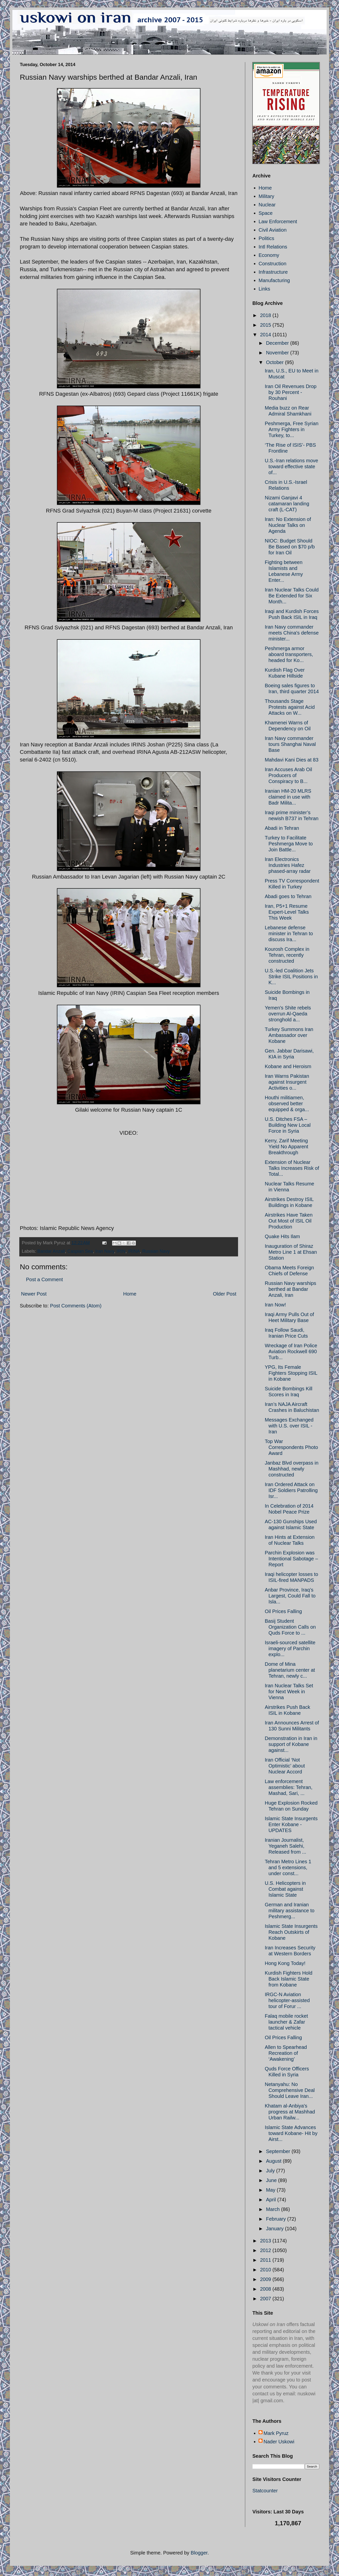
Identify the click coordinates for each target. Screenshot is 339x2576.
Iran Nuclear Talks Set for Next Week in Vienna (289, 1691)
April (271, 2199)
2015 (266, 325)
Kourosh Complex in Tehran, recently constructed (287, 955)
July (271, 2170)
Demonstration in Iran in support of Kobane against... (291, 1744)
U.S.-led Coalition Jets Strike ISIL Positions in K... (291, 976)
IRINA (134, 1251)
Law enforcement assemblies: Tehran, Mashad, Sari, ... (289, 1787)
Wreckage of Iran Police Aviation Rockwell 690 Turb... (291, 1351)
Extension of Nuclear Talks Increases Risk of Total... (292, 1168)
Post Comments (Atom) (75, 1305)
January (275, 2228)
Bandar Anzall (51, 1251)
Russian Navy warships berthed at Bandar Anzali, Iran (290, 1289)
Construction (272, 263)
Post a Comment (44, 1279)
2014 (266, 334)
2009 (266, 2279)
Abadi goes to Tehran (288, 896)
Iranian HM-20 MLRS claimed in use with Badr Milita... (288, 797)
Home (129, 1294)
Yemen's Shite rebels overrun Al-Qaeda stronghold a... (288, 1013)
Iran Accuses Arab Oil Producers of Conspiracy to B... (288, 775)
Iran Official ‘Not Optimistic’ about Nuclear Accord (285, 1765)
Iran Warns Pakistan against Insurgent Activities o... (287, 1082)
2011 (266, 2260)
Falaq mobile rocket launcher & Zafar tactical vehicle (286, 2022)
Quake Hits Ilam (282, 1236)
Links (264, 289)
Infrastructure (273, 272)
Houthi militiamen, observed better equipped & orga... (287, 1103)
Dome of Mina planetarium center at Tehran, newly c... (290, 1670)
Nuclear (267, 204)
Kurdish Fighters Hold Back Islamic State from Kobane (288, 1978)
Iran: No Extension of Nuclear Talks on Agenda (288, 525)
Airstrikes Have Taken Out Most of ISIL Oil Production (289, 1220)
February (276, 2219)
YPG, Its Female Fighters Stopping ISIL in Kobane (291, 1373)
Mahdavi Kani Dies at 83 (291, 759)
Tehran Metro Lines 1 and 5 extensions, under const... (288, 1867)
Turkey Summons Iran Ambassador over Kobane (289, 1035)
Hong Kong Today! (285, 1963)
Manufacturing (274, 280)
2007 (266, 2298)
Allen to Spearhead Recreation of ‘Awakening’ (286, 2053)
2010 (266, 2269)
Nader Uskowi (279, 2441)
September (278, 2151)
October (275, 362)
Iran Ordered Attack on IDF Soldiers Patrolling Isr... (291, 1490)
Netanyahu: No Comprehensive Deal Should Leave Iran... (290, 2090)
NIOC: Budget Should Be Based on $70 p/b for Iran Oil (290, 546)
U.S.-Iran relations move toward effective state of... (291, 466)
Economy (269, 255)
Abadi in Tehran (282, 828)
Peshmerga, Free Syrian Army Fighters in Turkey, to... (291, 429)
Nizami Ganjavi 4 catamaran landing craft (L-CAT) (287, 503)
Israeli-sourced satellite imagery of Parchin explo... (290, 1648)
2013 (266, 2240)
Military (266, 196)
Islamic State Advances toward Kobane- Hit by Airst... (291, 2133)
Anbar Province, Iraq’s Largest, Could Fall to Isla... (290, 1595)
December (278, 343)
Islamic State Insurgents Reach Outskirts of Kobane (291, 1932)
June (272, 2180)
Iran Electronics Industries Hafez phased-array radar (288, 865)
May (271, 2190)
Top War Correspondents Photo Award (291, 1447)
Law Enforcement (278, 221)
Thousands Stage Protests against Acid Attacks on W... (290, 707)
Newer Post (34, 1294)
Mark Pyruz (276, 2433)
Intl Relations (273, 246)
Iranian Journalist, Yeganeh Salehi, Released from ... (285, 1846)
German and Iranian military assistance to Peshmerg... (290, 1910)
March (273, 2209)
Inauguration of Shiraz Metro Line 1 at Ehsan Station (291, 1252)
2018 (266, 315)
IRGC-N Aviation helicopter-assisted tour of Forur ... (287, 2000)
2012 (266, 2250)
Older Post (224, 1294)
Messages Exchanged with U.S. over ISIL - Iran (289, 1425)
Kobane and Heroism (288, 1066)
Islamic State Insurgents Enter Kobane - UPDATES (291, 1824)
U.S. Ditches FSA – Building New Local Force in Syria (288, 1125)
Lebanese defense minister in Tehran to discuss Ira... (289, 933)
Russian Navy (156, 1251)
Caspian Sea (80, 1251)
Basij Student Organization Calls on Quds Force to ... (290, 1627)
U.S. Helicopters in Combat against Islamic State (285, 1889)
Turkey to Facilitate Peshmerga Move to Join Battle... (289, 843)
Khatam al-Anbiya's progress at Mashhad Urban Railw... (290, 2111)
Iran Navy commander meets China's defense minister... (292, 632)
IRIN (121, 1251)
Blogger (199, 2552)
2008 (266, 2289)
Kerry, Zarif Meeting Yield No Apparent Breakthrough (286, 1146)
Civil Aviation (273, 230)
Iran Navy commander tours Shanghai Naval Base (290, 744)
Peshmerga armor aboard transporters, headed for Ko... (289, 654)
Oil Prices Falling (283, 1611)
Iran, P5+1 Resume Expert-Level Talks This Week (287, 912)
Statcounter (265, 2490)
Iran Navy (104, 1251)
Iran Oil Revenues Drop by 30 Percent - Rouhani (290, 392)
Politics (266, 238)
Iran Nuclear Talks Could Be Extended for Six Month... (292, 595)
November (278, 352)
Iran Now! (275, 1304)
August (274, 2161)
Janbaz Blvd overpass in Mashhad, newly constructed (291, 1468)
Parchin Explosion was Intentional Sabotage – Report (291, 1558)
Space (266, 213)
